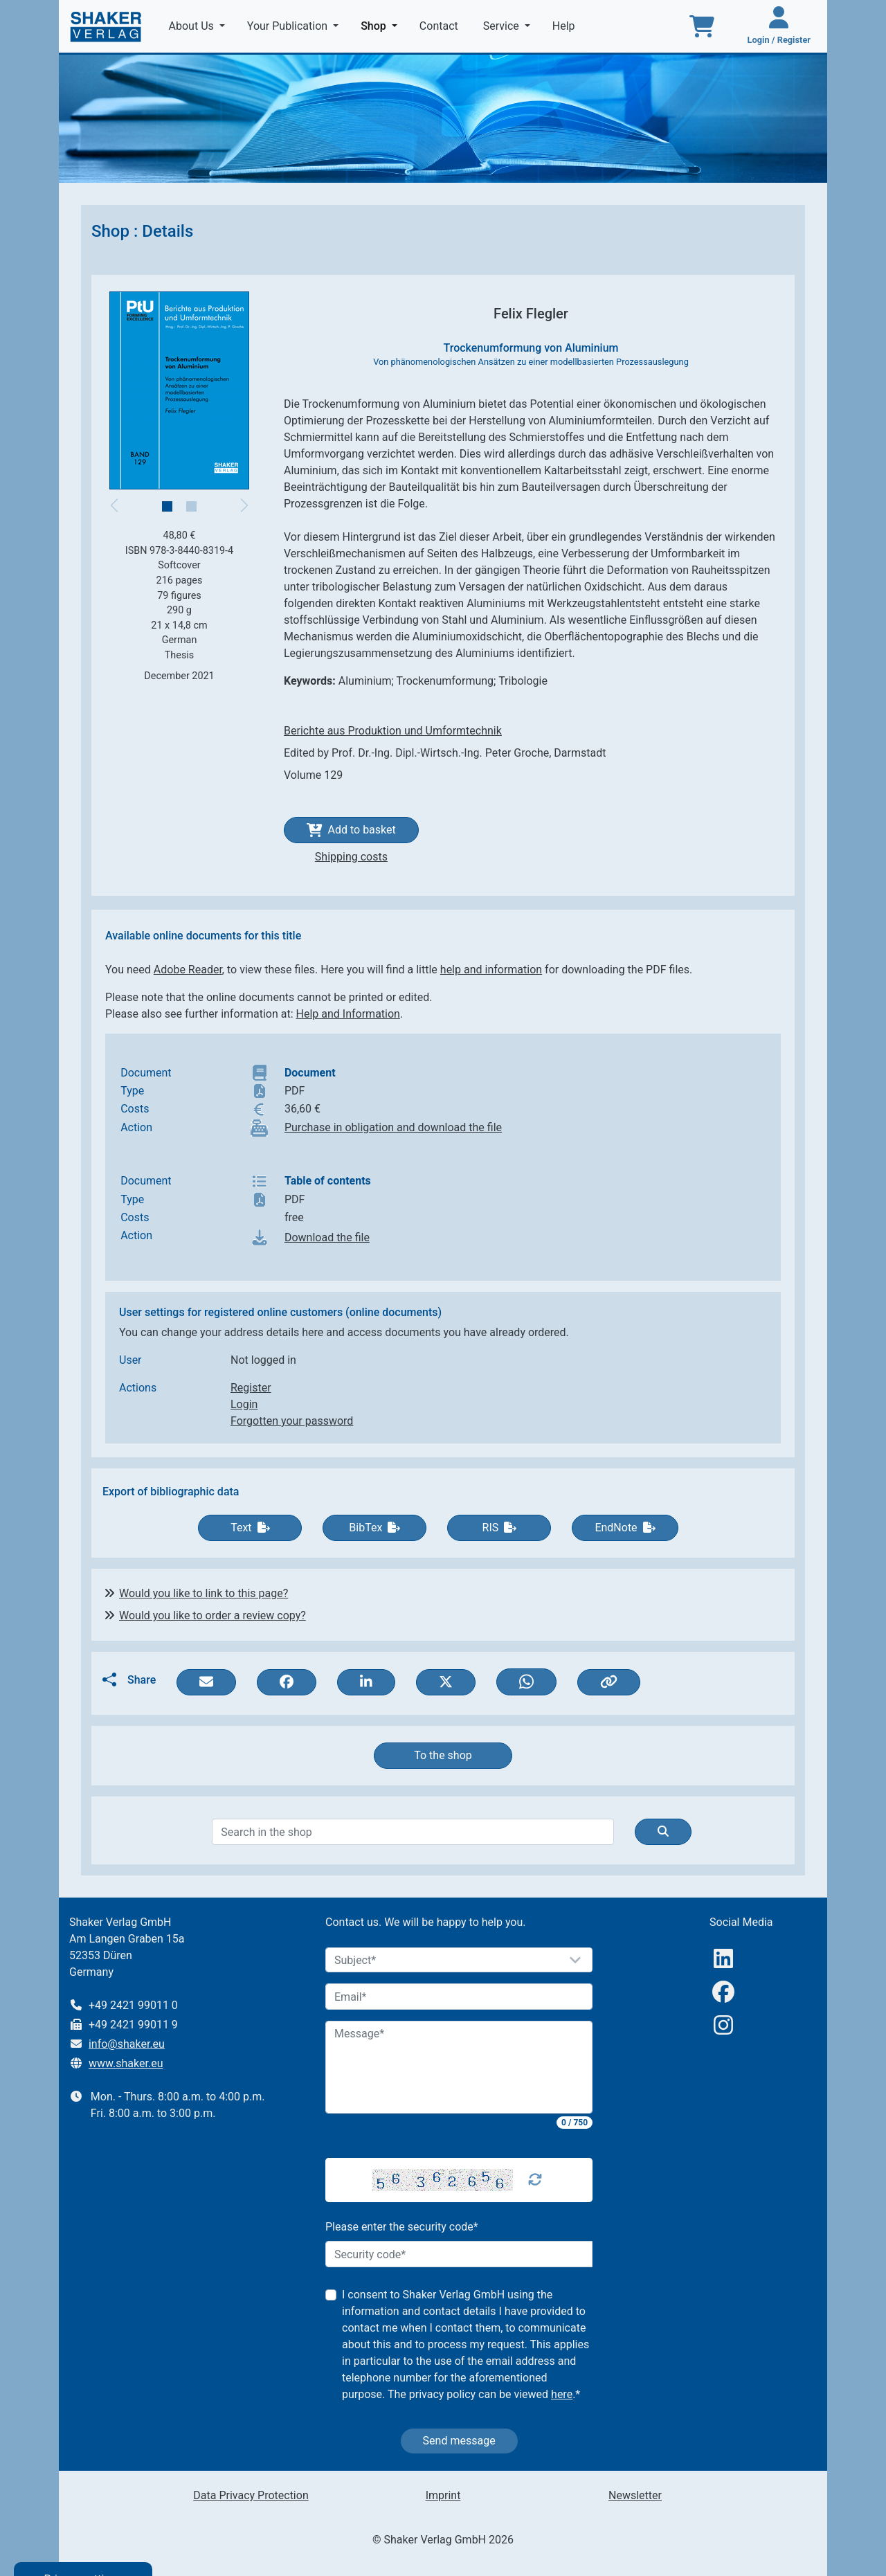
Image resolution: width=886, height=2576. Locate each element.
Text (249, 1527)
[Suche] (663, 1832)
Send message (459, 2440)
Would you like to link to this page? (203, 1593)
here (561, 2394)
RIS (499, 1527)
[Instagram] (723, 2025)
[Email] (459, 1996)
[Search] (412, 1832)
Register (250, 1387)
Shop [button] (382, 25)
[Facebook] (723, 1992)
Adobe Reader (188, 969)
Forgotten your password (291, 1420)
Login (243, 1404)
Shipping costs (351, 856)
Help (565, 26)
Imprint (443, 2495)
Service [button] (502, 26)
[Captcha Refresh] (535, 2180)
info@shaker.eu (127, 2044)
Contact (440, 26)
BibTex (374, 1527)
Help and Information (348, 1013)
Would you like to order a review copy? (212, 1615)
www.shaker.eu (126, 2063)
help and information (491, 969)
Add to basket (351, 830)
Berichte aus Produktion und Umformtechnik (393, 730)
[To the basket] (701, 26)
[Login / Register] (779, 26)
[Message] (459, 2067)
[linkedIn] (723, 1958)
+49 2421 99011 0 (133, 2005)
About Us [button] (193, 26)
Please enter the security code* (401, 2226)
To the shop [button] (443, 1755)
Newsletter (635, 2495)
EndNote (625, 1527)
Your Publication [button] (288, 26)
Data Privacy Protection (250, 2495)
